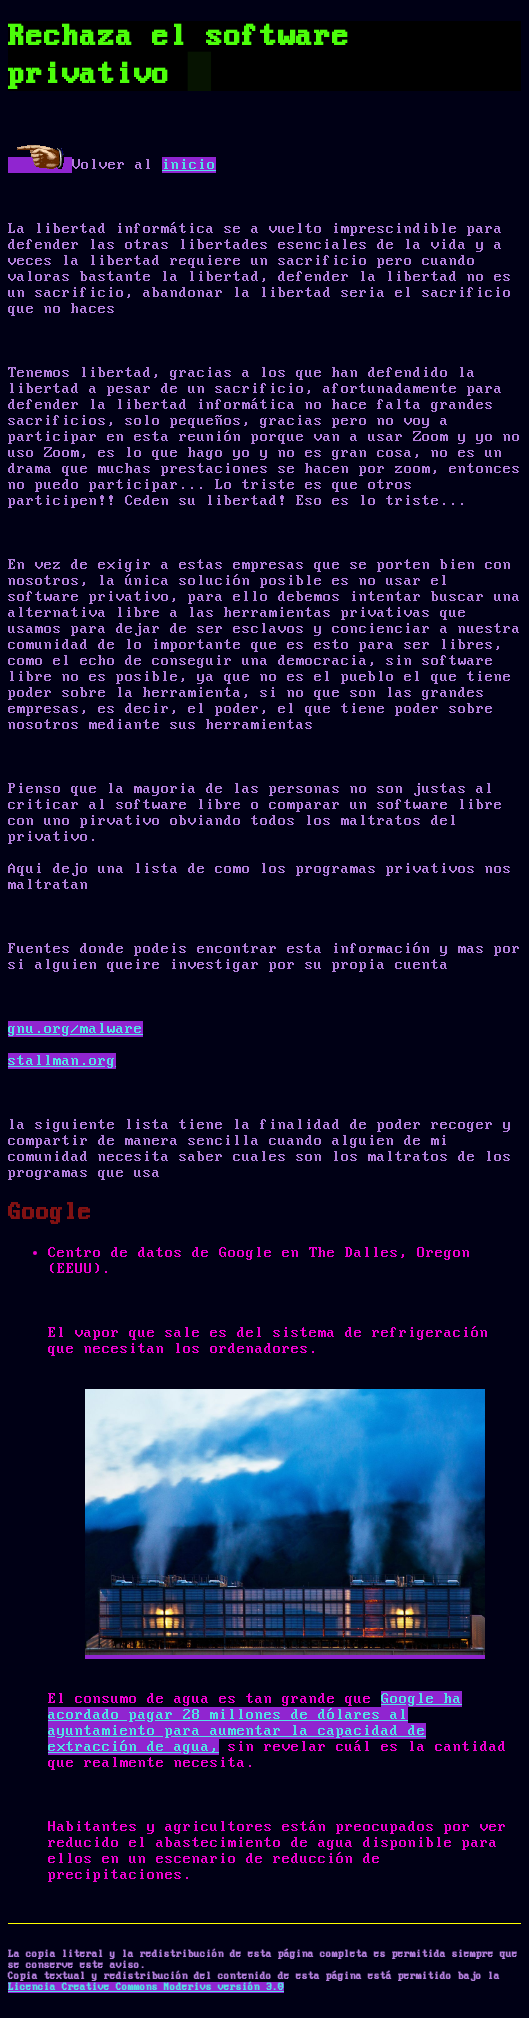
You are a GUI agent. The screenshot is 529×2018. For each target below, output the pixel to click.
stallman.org (62, 1061)
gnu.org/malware (75, 1029)
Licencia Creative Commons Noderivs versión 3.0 (146, 1987)
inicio (189, 165)
